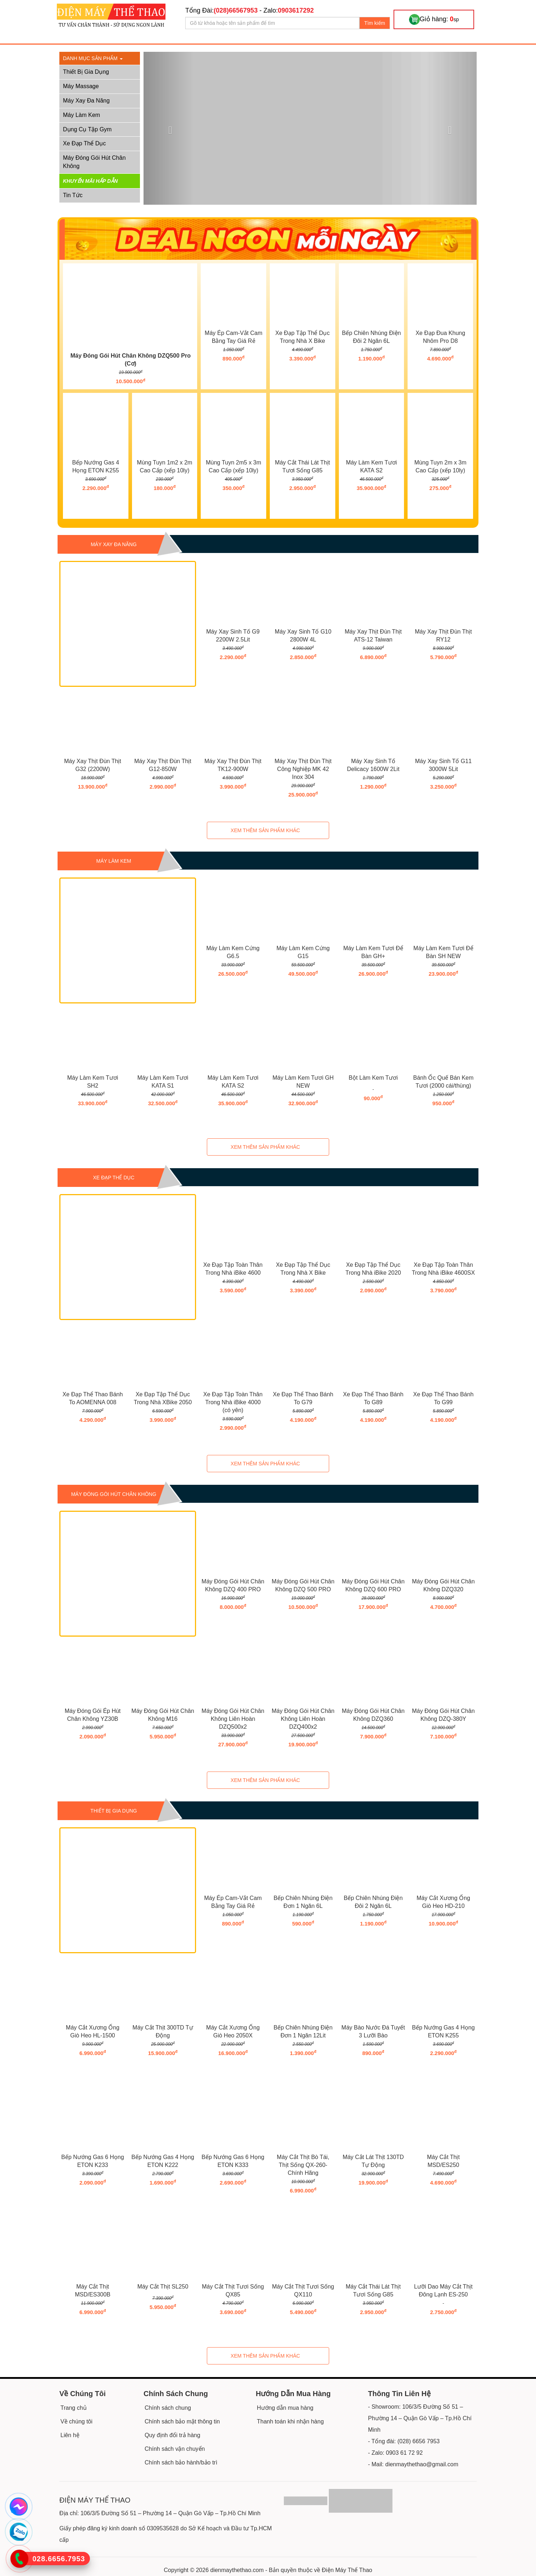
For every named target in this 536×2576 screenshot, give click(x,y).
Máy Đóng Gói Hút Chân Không (94, 162)
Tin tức (73, 195)
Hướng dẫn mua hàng (285, 2408)
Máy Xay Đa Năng (86, 100)
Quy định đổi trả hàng (172, 2435)
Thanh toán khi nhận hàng (290, 2421)
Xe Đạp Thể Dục (84, 143)
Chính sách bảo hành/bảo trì (181, 2462)
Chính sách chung (168, 2408)
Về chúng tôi (76, 2421)
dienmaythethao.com (237, 2570)
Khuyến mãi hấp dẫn (90, 181)
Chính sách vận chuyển (175, 2449)
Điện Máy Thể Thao (347, 2570)
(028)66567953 (236, 10)
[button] (169, 128)
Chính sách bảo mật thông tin (182, 2421)
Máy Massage (81, 86)
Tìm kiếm (374, 23)
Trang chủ (73, 2408)
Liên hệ (70, 2435)
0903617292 (296, 10)
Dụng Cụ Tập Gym (87, 129)
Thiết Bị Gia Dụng (86, 72)
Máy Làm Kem (81, 115)
